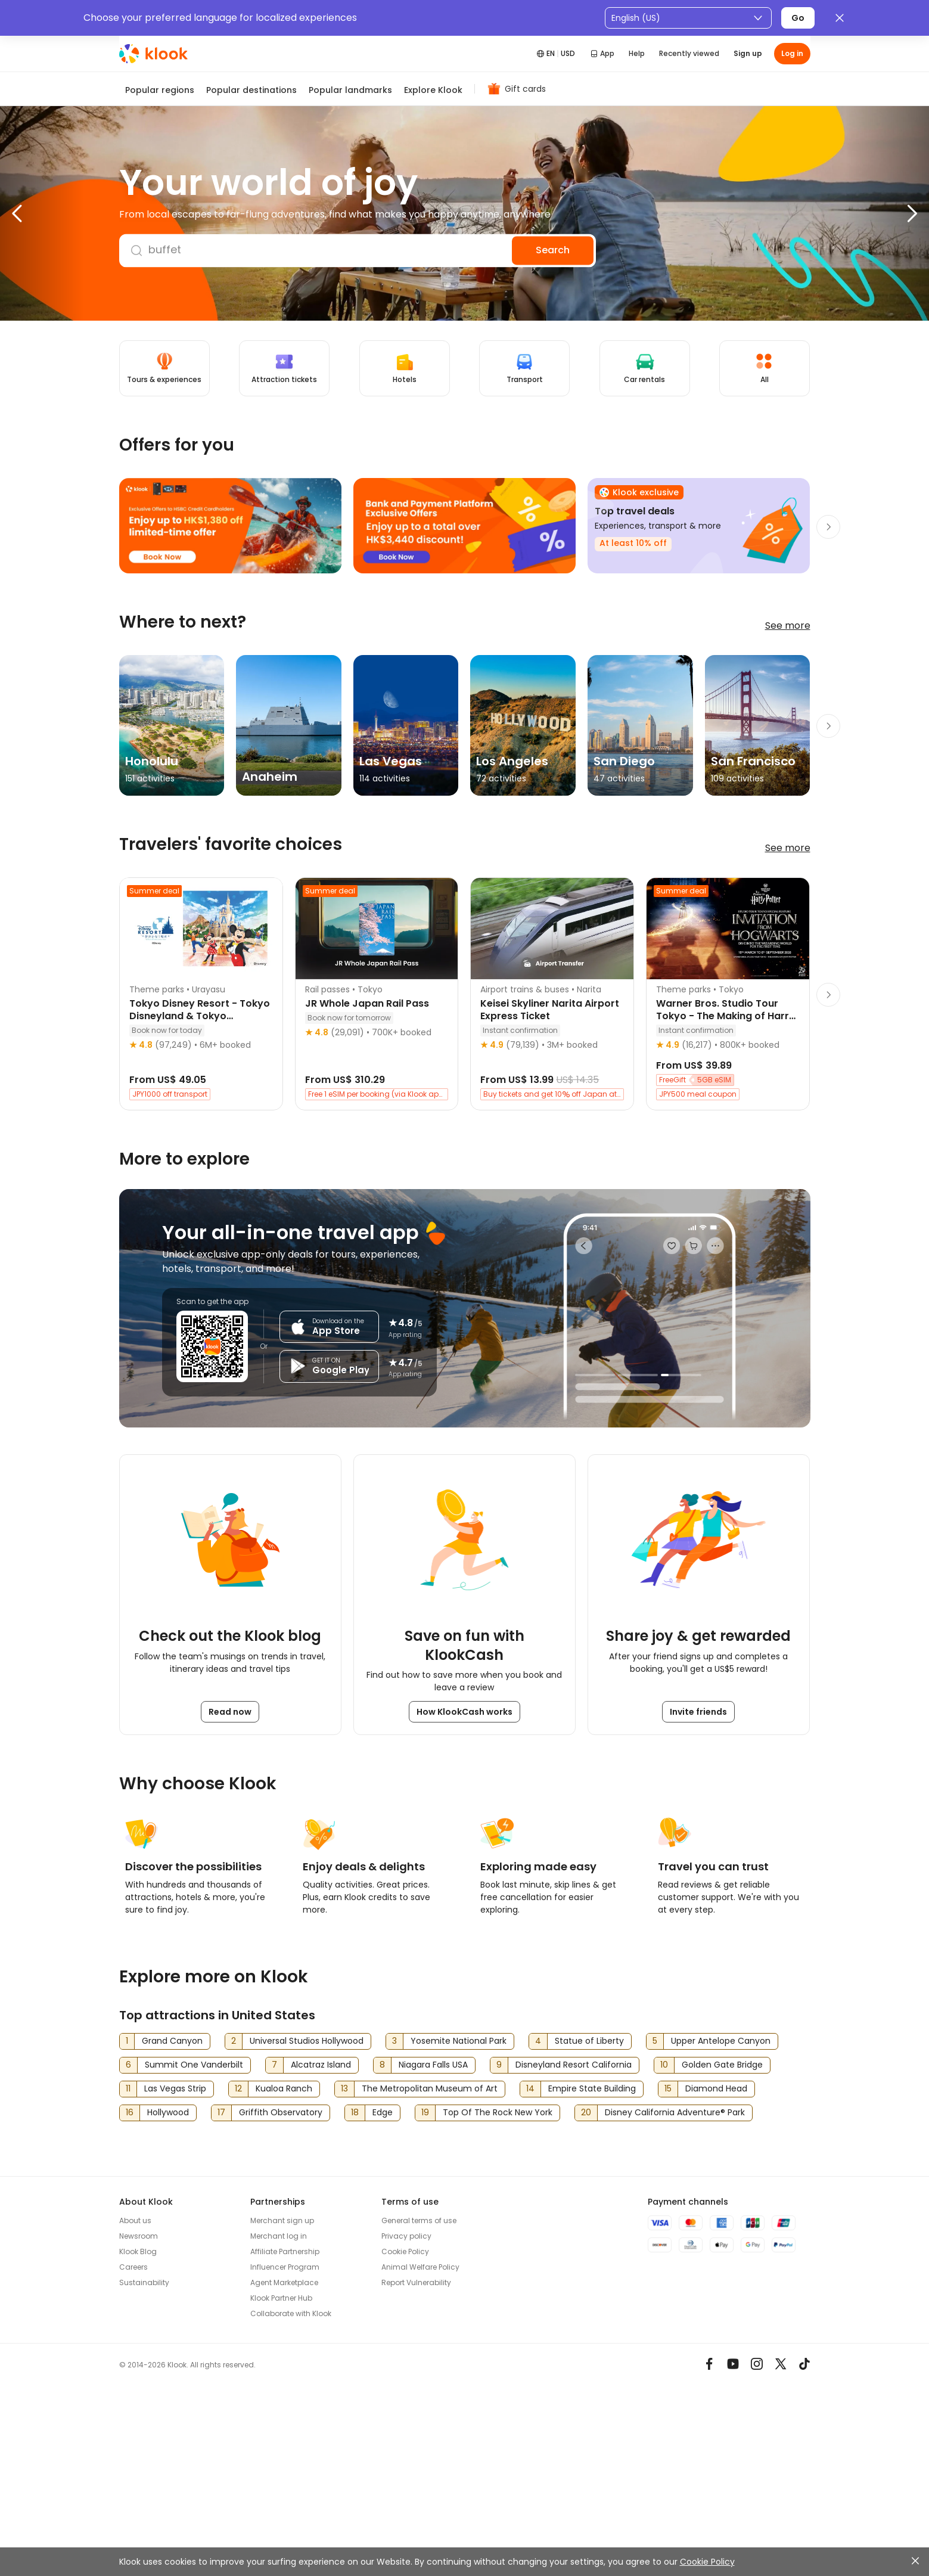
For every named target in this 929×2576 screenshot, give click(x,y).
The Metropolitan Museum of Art (430, 2088)
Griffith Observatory (280, 2112)
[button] (41, 213)
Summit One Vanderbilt (194, 2065)
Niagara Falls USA (433, 2065)
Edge (382, 2112)
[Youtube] (733, 2364)
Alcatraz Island (321, 2065)
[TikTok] (804, 2364)
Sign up (748, 53)
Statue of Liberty (589, 2041)
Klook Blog (138, 2251)
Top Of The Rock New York (497, 2112)
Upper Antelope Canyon (720, 2041)
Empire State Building (592, 2088)
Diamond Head (716, 2088)
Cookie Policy (707, 2561)
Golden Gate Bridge (722, 2065)
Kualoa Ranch (284, 2088)
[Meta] (709, 2364)
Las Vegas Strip (175, 2088)
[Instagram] (757, 2364)
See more (787, 625)
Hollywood (168, 2112)
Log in (792, 53)
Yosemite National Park (459, 2041)
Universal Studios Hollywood (306, 2041)
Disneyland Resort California (573, 2065)
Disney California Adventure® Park (675, 2112)
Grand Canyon (172, 2041)
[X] (781, 2364)
